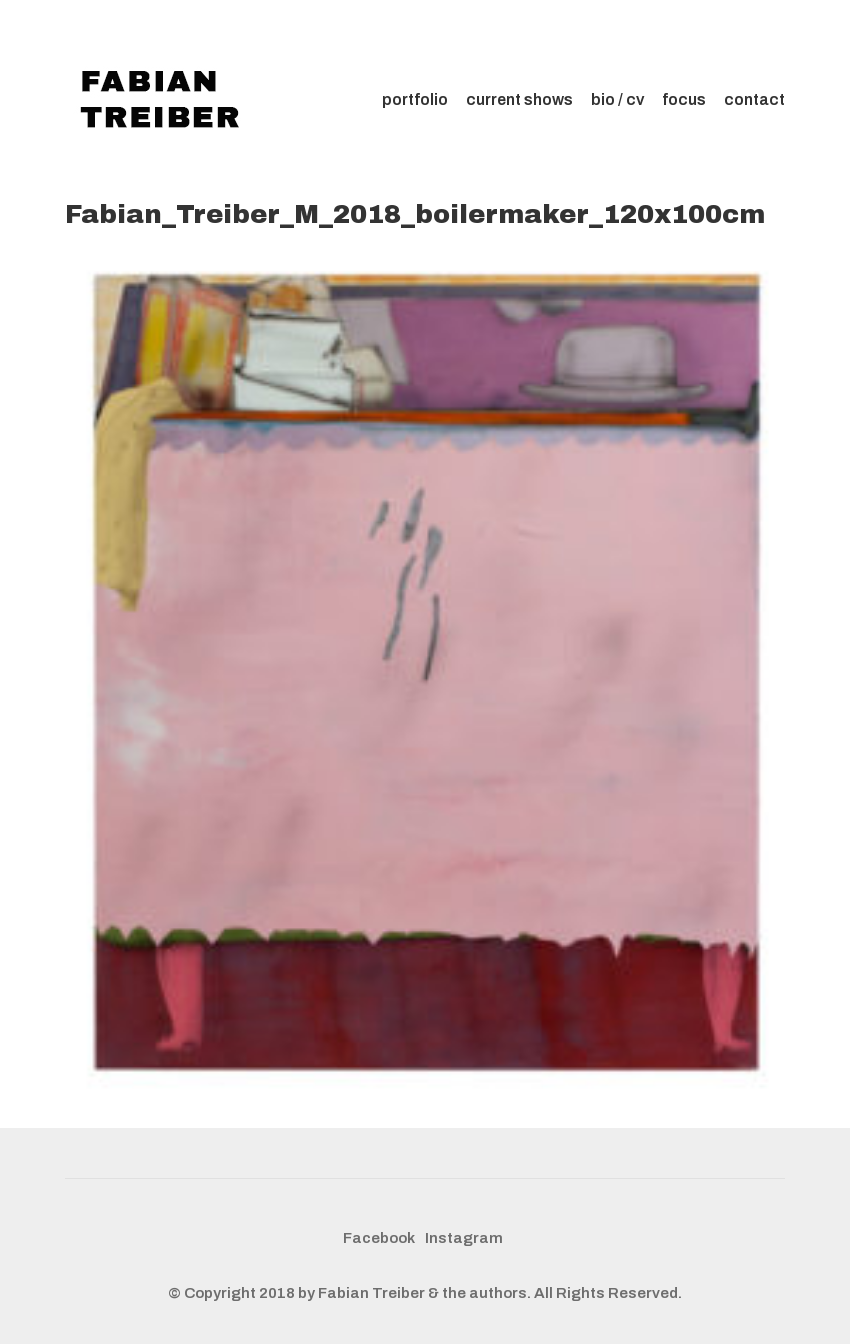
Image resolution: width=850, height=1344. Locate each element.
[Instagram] (464, 1239)
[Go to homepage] (165, 100)
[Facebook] (379, 1239)
